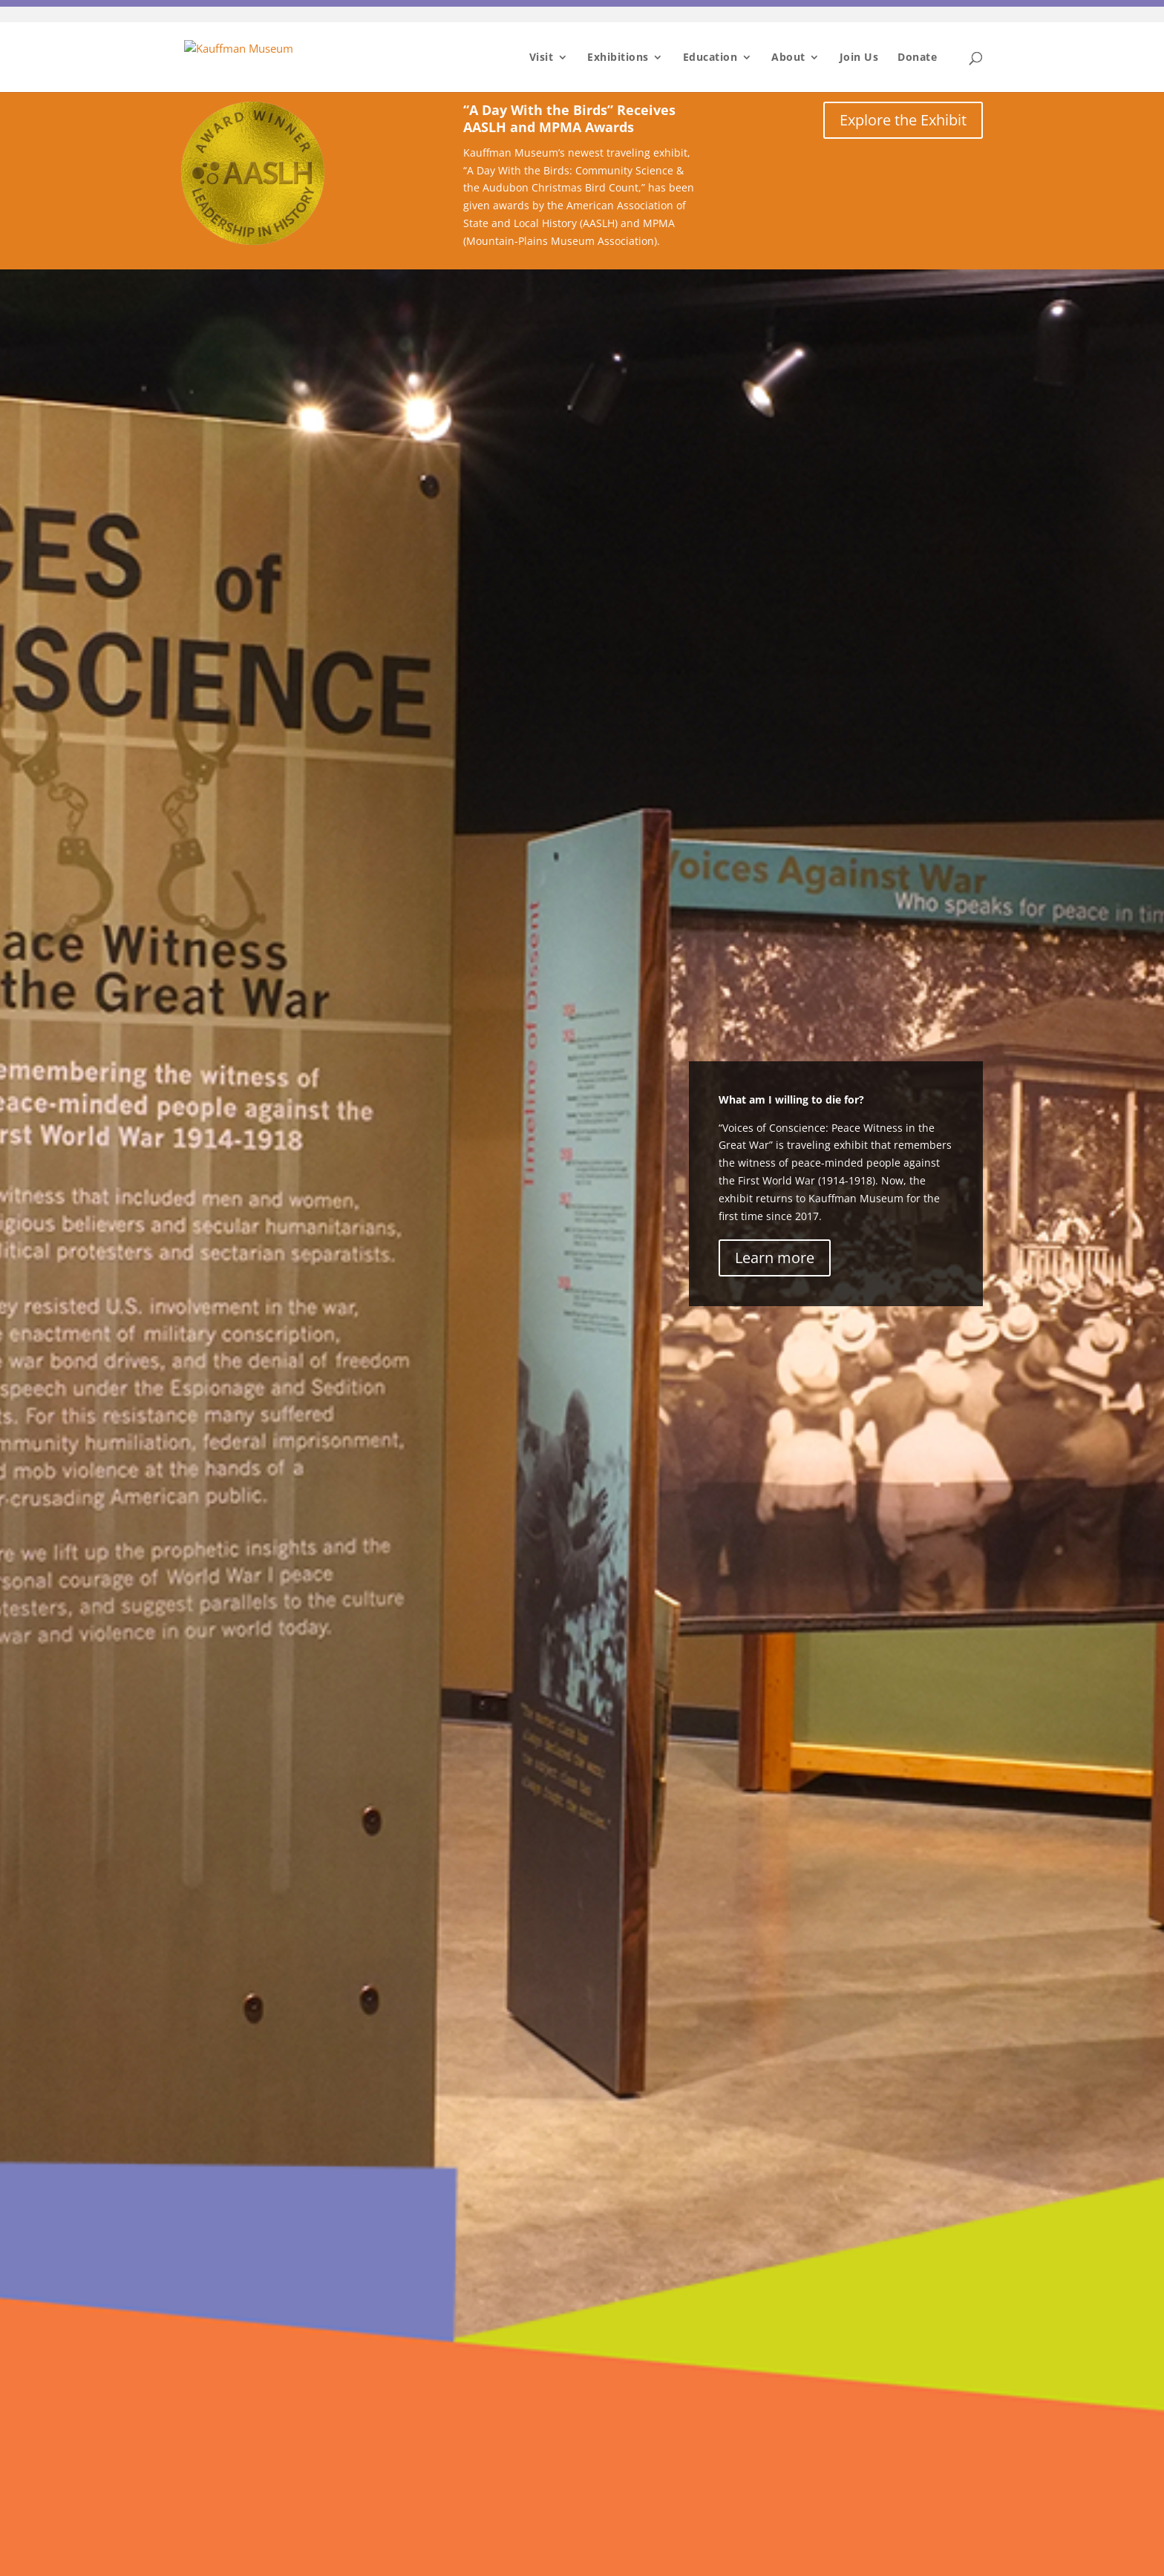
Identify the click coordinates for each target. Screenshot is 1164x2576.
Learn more (774, 1258)
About (788, 58)
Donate (917, 58)
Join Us (859, 58)
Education (710, 58)
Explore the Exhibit (903, 120)
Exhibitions (618, 58)
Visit (541, 58)
